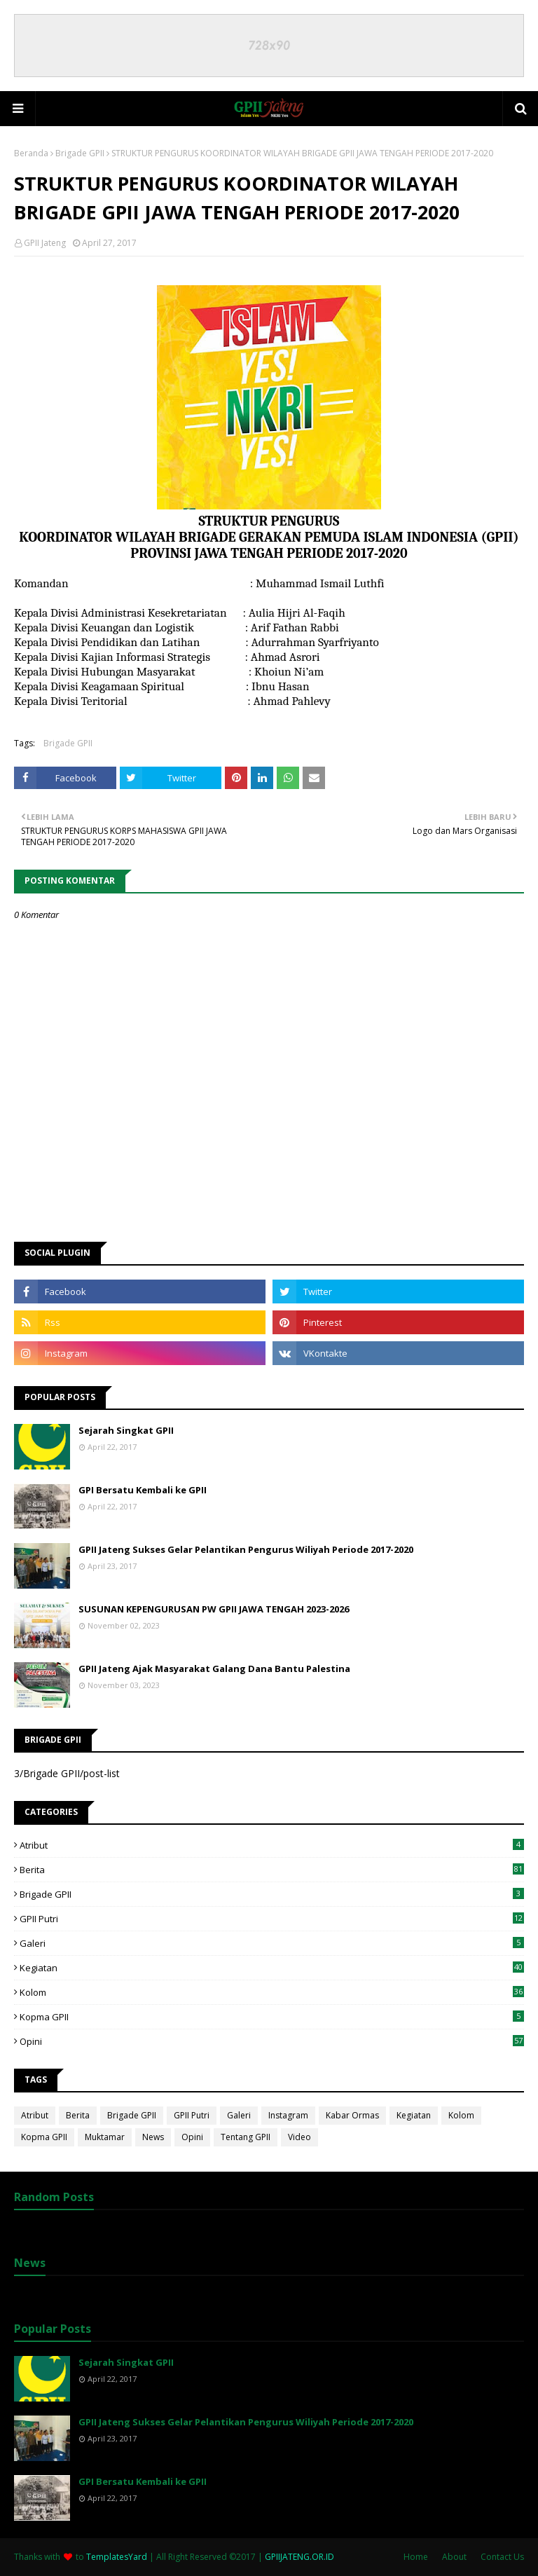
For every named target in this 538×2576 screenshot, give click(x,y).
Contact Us (502, 2557)
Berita (272, 1869)
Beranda (31, 153)
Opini (272, 2041)
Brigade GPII (79, 153)
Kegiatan (272, 1967)
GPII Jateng (45, 243)
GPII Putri (272, 1918)
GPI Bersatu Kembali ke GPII (142, 1490)
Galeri (272, 1943)
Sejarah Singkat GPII (126, 1430)
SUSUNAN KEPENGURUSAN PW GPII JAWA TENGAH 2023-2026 (213, 1609)
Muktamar (105, 2137)
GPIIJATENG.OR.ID (299, 2557)
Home (416, 2557)
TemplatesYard (116, 2557)
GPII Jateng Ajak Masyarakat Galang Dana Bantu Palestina (214, 1668)
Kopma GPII (272, 2016)
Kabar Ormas (352, 2115)
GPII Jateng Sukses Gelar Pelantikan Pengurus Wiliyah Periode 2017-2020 (245, 1549)
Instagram (288, 2115)
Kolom (272, 1992)
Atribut (272, 1845)
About (454, 2557)
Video (299, 2137)
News (153, 2137)
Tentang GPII (245, 2137)
